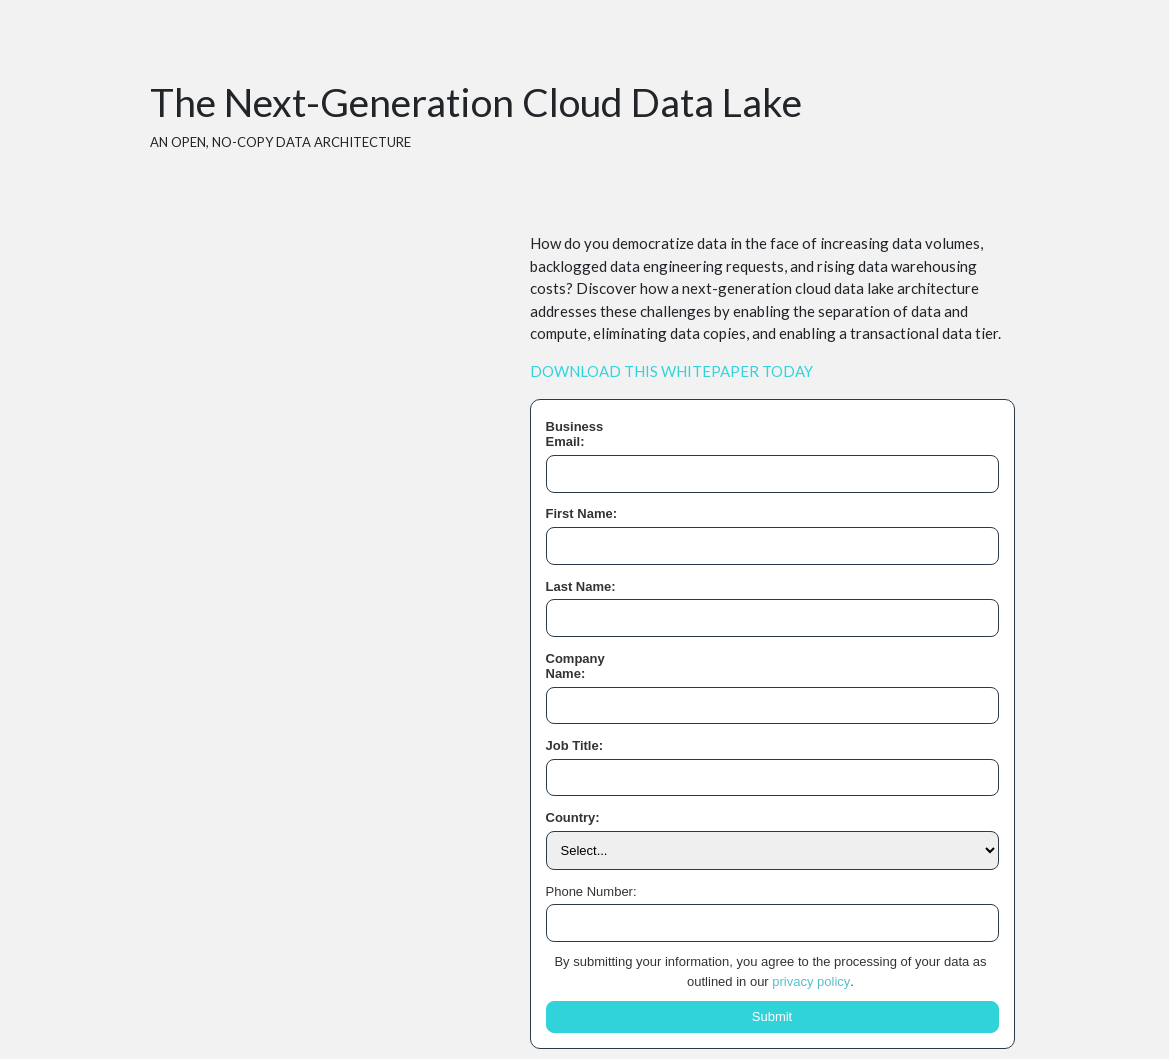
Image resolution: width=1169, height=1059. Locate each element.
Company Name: (575, 666)
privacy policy (811, 981)
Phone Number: (591, 891)
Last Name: (581, 586)
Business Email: (575, 434)
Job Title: (575, 745)
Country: (573, 817)
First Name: (582, 513)
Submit (772, 1016)
